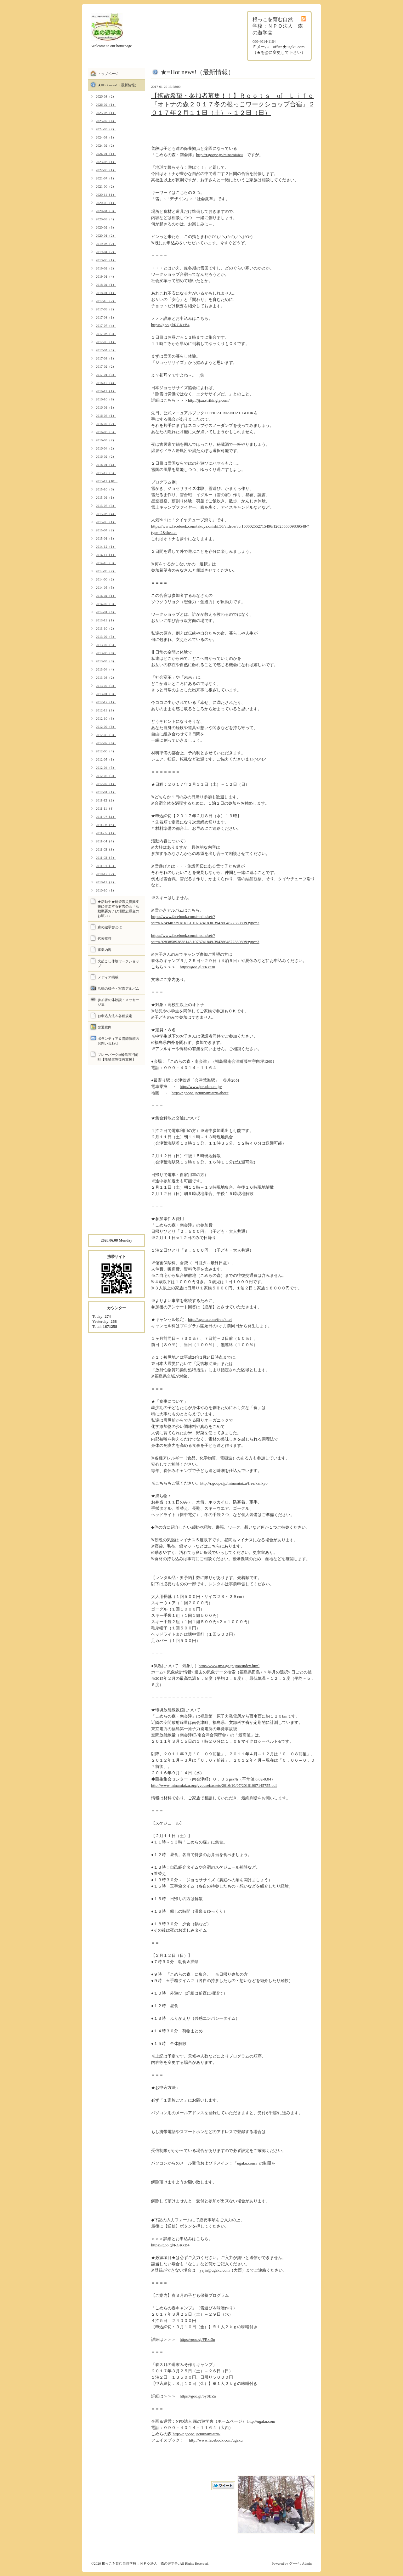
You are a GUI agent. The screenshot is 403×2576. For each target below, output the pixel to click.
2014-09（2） (106, 571)
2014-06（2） (106, 579)
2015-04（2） (106, 530)
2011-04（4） (106, 841)
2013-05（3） (106, 661)
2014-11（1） (106, 555)
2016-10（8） (106, 399)
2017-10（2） (106, 301)
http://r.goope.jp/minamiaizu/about (200, 1092)
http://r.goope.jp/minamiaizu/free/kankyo (234, 1483)
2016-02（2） (106, 456)
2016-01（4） (106, 465)
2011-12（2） (106, 800)
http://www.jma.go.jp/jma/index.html (229, 1665)
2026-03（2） (106, 96)
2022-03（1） (106, 170)
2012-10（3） (106, 718)
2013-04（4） (106, 669)
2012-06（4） (106, 751)
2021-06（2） (106, 186)
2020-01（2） (106, 235)
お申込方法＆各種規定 (115, 1016)
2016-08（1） (106, 415)
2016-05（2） (106, 440)
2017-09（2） (106, 309)
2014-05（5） (106, 587)
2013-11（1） (106, 620)
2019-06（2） (106, 244)
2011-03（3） (106, 849)
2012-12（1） (106, 702)
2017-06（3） (106, 334)
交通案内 (104, 1027)
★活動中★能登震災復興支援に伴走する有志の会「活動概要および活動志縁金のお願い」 (118, 909)
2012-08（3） (106, 735)
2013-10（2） (106, 628)
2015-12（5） (106, 473)
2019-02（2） (106, 268)
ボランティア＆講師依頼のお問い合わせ (118, 1041)
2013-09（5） (106, 636)
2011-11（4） (106, 808)
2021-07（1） (106, 178)
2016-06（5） (106, 432)
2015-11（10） (106, 481)
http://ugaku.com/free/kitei (210, 1319)
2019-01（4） (106, 276)
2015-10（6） (106, 489)
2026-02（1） (106, 104)
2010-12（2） (106, 874)
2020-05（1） (106, 203)
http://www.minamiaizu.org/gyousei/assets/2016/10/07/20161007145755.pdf (214, 1785)
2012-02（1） (106, 784)
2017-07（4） (106, 325)
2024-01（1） (106, 154)
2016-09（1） (106, 407)
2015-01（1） (106, 538)
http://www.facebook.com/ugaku (215, 2440)
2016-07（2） (106, 424)
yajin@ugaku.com (215, 2270)
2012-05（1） (106, 759)
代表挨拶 (104, 938)
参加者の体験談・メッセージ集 (118, 1002)
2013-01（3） (106, 694)
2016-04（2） (106, 448)
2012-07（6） (106, 743)
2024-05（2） (106, 129)
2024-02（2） (106, 145)
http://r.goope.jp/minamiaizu (219, 154)
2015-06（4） (106, 514)
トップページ (108, 74)
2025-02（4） (106, 121)
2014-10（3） (106, 563)
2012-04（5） (106, 767)
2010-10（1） (106, 890)
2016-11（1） (106, 391)
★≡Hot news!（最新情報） (118, 85)
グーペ (294, 2563)
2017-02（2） (106, 366)
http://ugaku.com (261, 2421)
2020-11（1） (106, 194)
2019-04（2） (106, 252)
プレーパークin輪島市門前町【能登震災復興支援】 (118, 1057)
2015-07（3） (106, 505)
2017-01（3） (106, 374)
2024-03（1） (106, 137)
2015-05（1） (106, 522)
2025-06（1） (106, 113)
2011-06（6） (106, 825)
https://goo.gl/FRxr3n (197, 967)
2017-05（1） (106, 342)
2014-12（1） (106, 546)
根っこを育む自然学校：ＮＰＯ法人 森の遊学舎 (140, 2563)
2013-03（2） (106, 677)
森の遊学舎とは (110, 927)
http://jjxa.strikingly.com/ (209, 400)
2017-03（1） (106, 358)
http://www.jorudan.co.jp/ (201, 1086)
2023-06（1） (106, 162)
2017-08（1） (106, 317)
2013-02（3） (106, 686)
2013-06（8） (106, 653)
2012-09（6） (106, 726)
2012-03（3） (106, 776)
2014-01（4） (106, 612)
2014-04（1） (106, 595)
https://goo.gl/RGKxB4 (170, 324)
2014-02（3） (106, 604)
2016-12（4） (106, 383)
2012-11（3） (106, 710)
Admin (307, 2563)
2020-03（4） (106, 219)
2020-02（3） (106, 227)
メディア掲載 (108, 977)
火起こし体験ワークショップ (118, 963)
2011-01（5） (106, 866)
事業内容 (104, 950)
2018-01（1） (106, 293)
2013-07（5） (106, 645)
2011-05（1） (106, 833)
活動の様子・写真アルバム (118, 988)
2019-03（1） (106, 260)
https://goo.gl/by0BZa (198, 2396)
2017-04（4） (106, 350)
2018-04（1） (106, 284)
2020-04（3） (106, 211)
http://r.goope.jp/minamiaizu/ (196, 2434)
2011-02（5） (106, 857)
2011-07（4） (106, 816)
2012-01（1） (106, 792)
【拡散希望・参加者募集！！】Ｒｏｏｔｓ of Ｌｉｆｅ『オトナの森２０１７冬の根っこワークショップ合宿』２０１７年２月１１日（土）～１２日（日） (233, 104)
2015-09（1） (106, 497)
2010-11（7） (106, 882)
